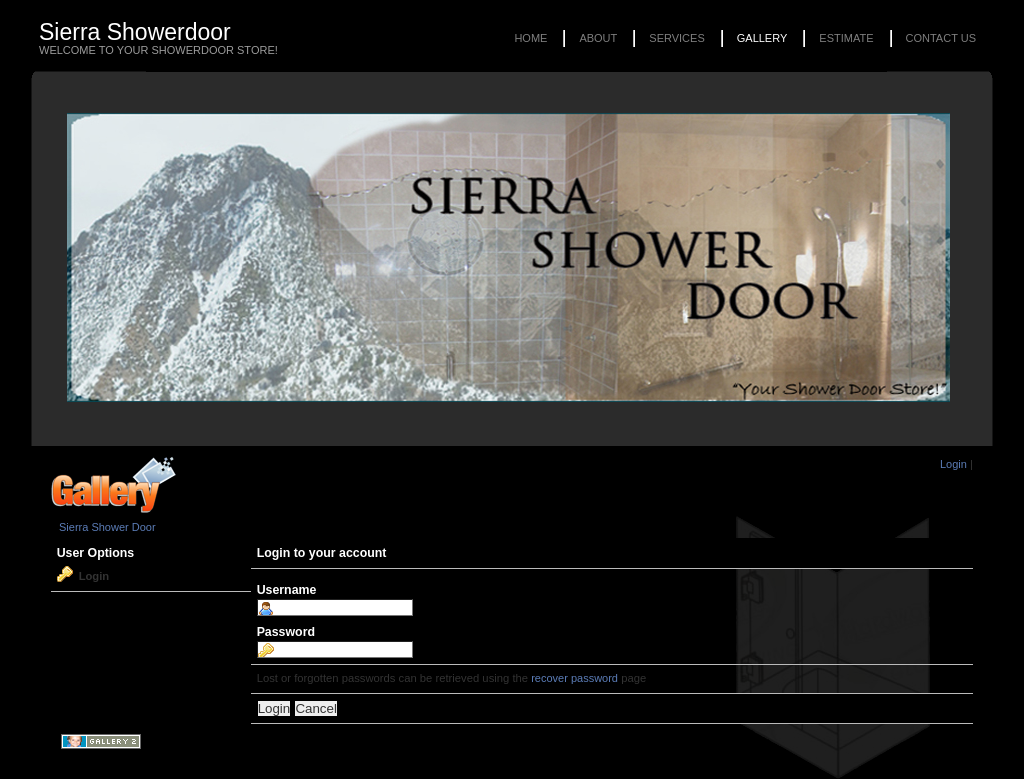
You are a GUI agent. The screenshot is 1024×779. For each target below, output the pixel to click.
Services (676, 38)
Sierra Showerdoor (135, 32)
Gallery (762, 38)
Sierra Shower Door (107, 527)
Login (953, 464)
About (598, 38)
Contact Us (941, 38)
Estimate (846, 38)
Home (530, 38)
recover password (574, 678)
